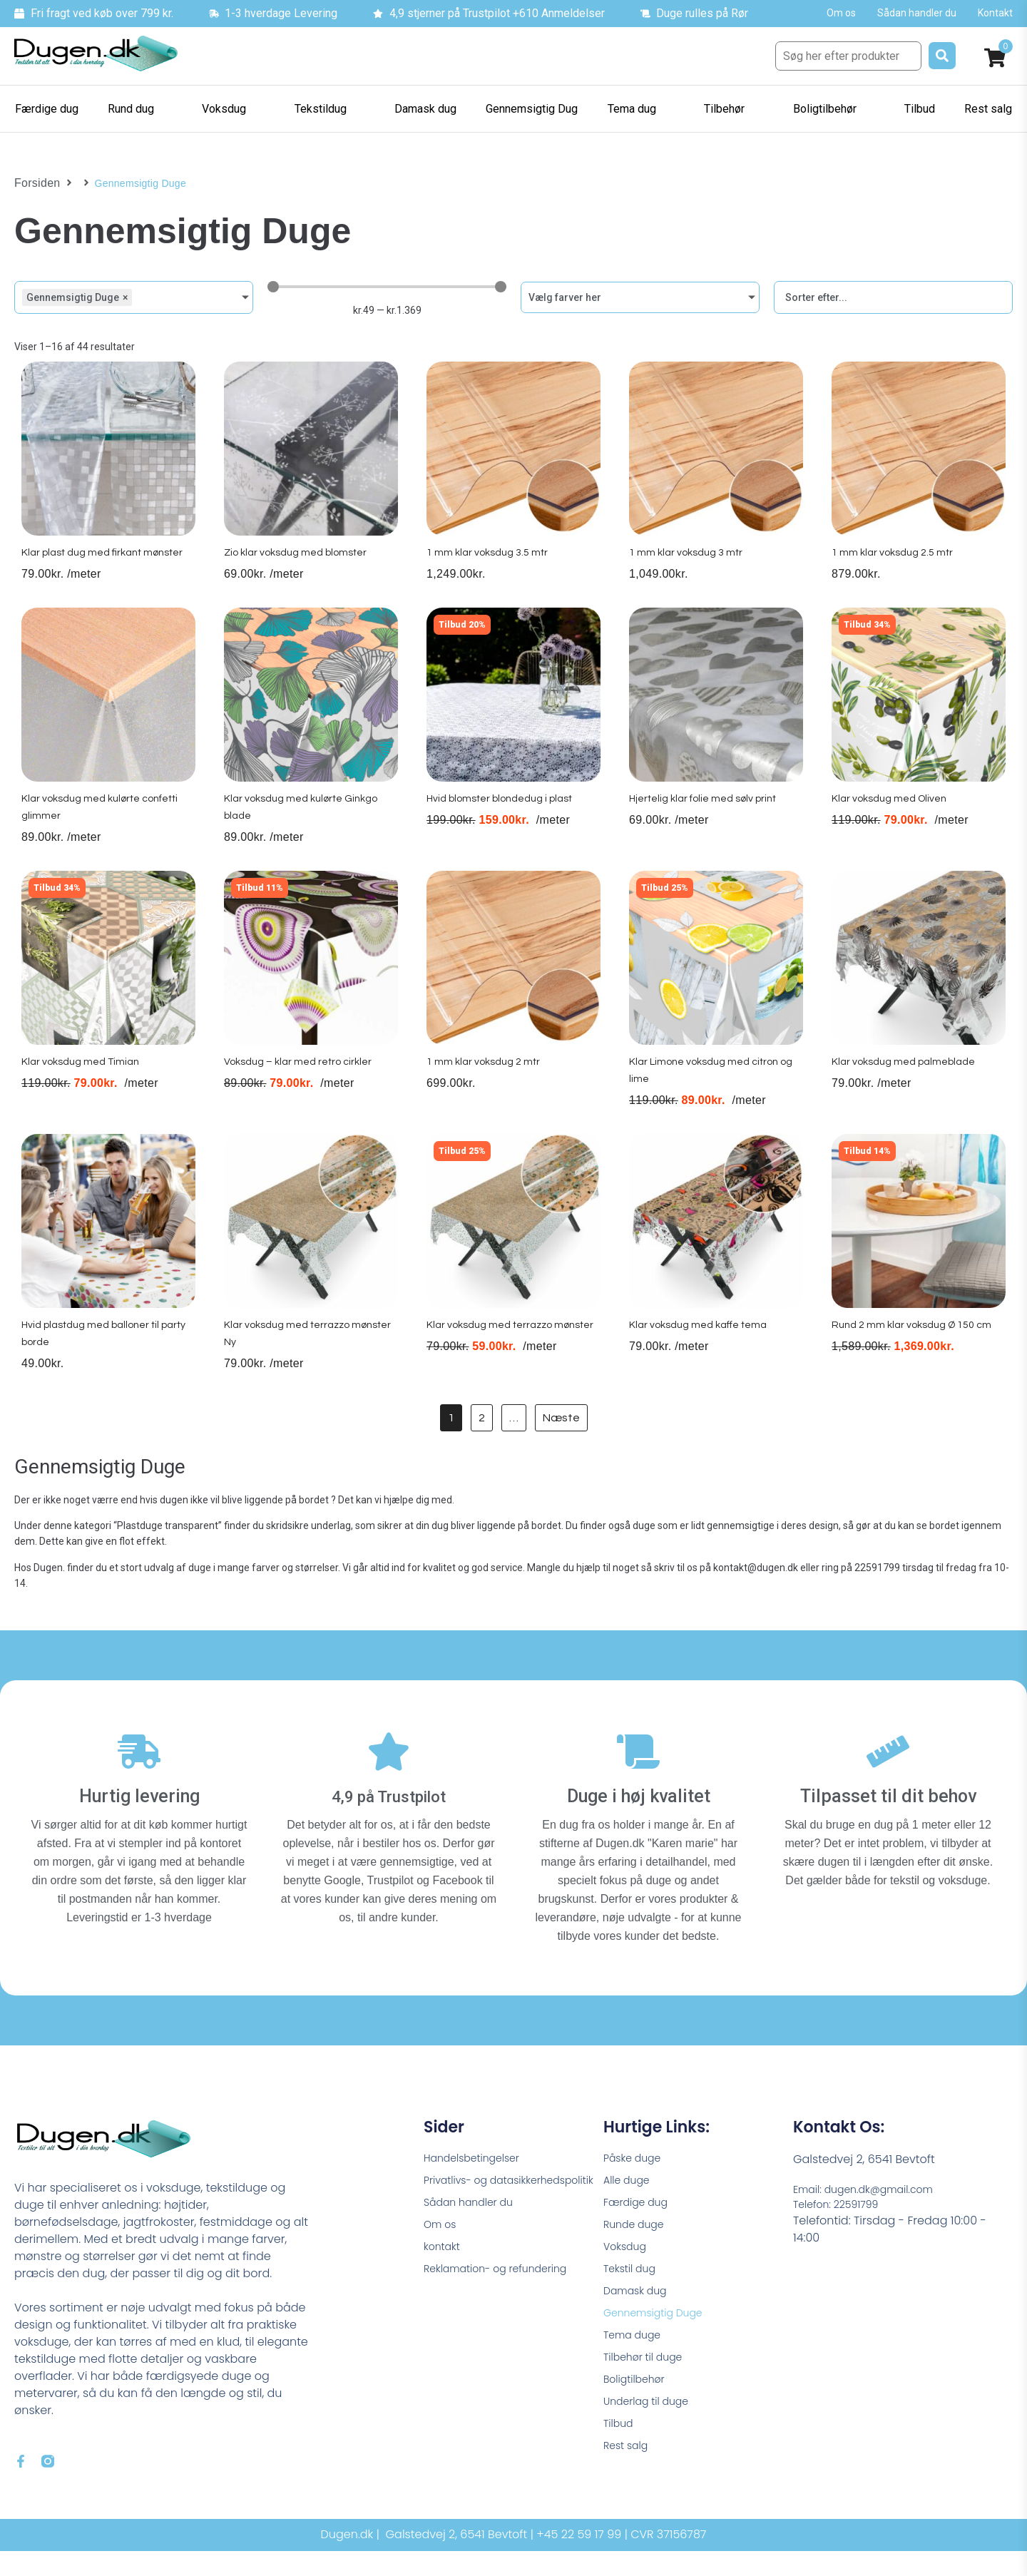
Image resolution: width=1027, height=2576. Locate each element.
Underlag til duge (651, 2435)
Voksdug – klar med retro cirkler (302, 1087)
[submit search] (942, 55)
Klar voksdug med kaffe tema (702, 1356)
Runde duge (637, 2241)
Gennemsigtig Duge (659, 2338)
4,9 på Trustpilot (389, 1805)
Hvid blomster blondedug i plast (505, 818)
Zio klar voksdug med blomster (299, 566)
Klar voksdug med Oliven (890, 818)
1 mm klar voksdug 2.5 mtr (893, 566)
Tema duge (636, 2362)
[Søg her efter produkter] (848, 56)
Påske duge (636, 2168)
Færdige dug (640, 2217)
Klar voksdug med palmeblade (906, 1087)
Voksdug (627, 2265)
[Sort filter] (893, 297)
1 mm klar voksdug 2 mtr (483, 1087)
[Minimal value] (386, 286)
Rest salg (628, 2483)
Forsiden (34, 183)
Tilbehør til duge (648, 2386)
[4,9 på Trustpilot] (388, 1768)
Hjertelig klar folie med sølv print (708, 818)
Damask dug (639, 2314)
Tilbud (620, 2459)
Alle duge (629, 2192)
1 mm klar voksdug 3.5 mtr (488, 566)
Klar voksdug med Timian (81, 1087)
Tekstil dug (633, 2289)
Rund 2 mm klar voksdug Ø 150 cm (915, 1356)
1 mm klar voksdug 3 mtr (686, 566)
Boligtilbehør (638, 2411)
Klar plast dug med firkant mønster (108, 566)
